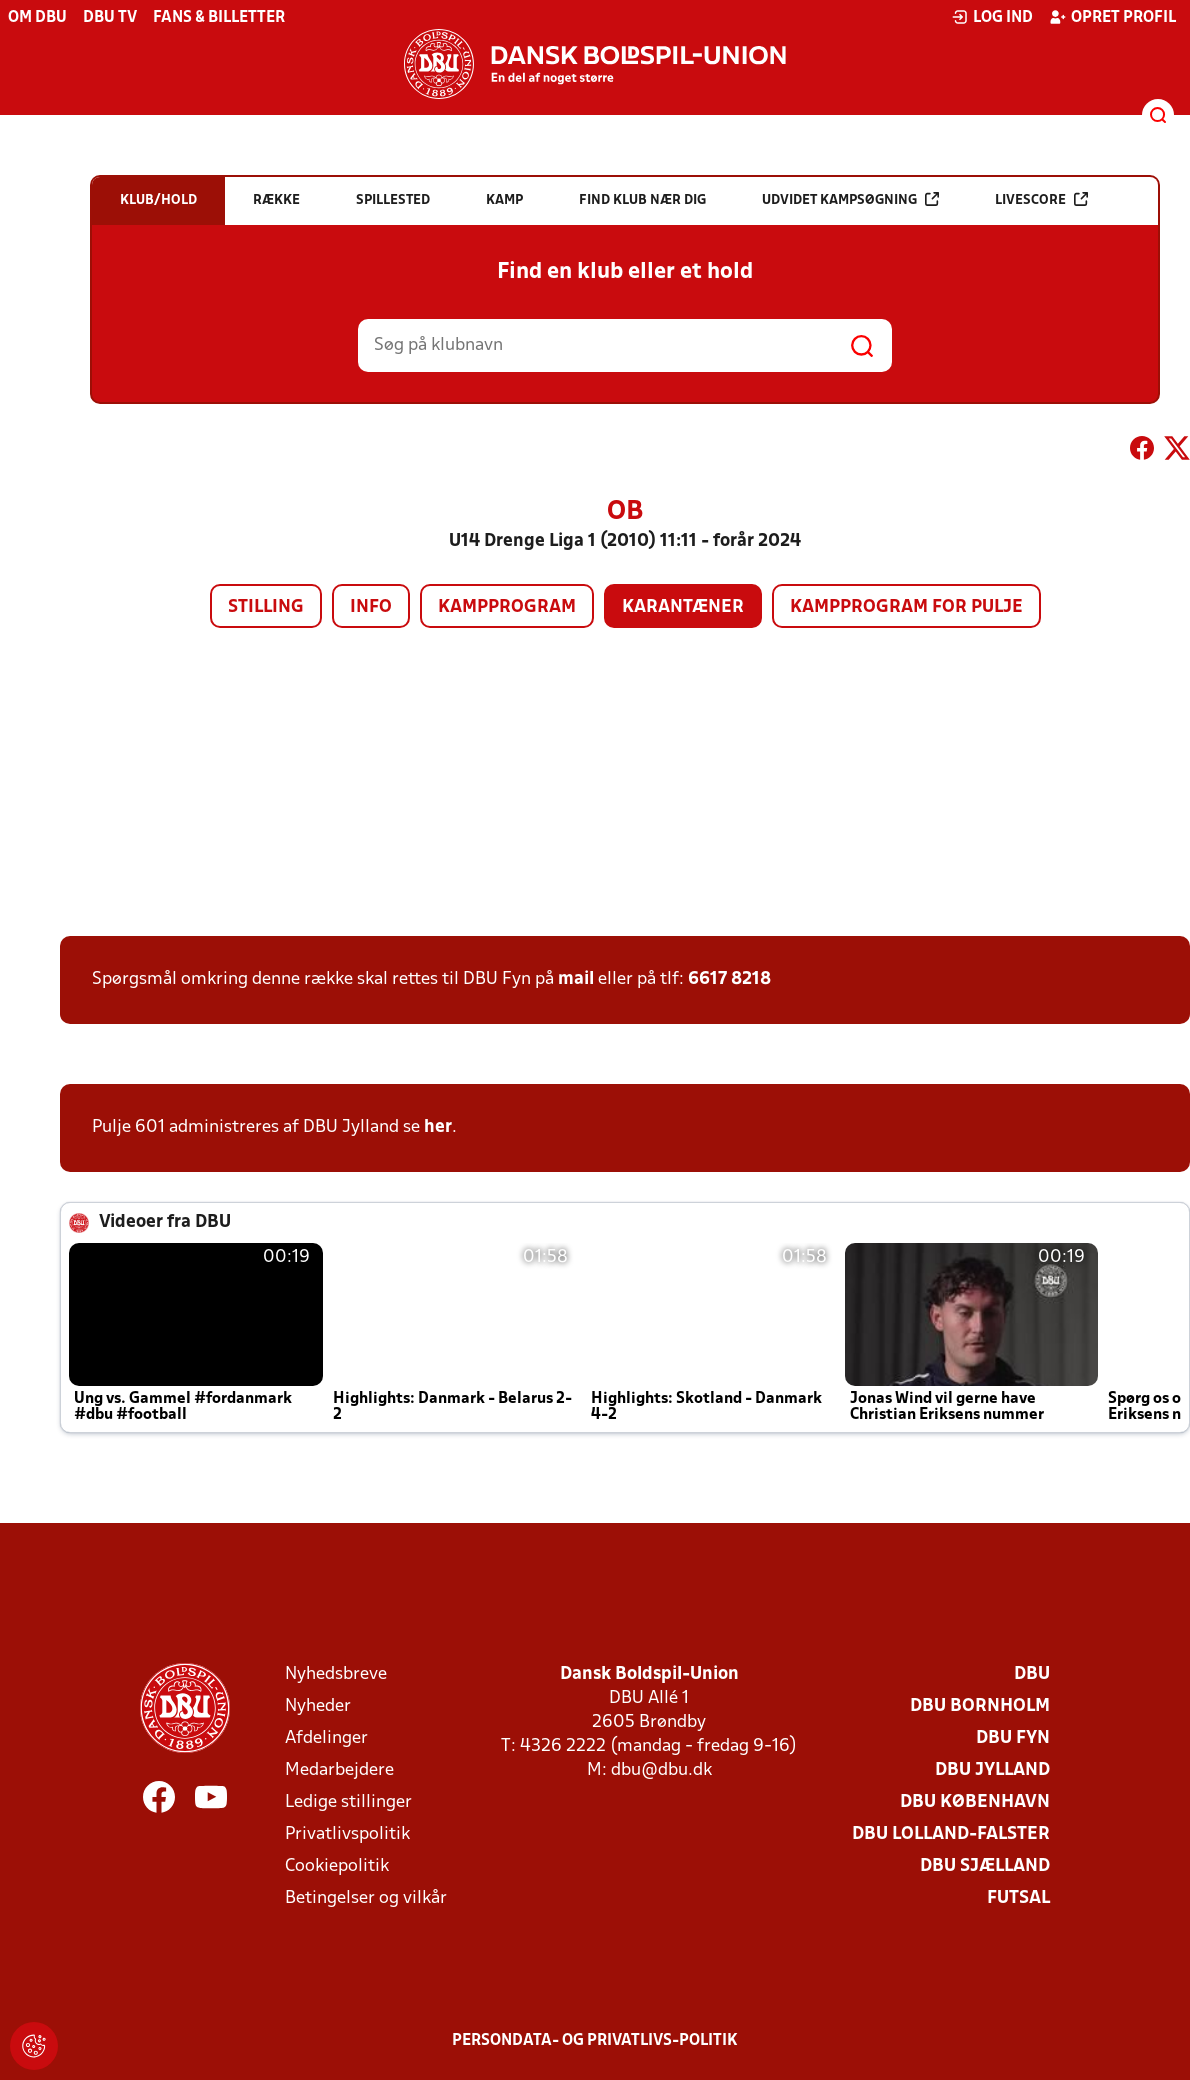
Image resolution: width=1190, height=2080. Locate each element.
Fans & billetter (219, 18)
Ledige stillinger (348, 1802)
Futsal (1018, 1898)
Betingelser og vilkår (366, 1898)
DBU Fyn (1013, 1738)
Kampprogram (507, 607)
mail (576, 979)
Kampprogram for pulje (906, 607)
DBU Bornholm (980, 1706)
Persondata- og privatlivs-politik (595, 2041)
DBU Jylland (992, 1770)
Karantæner (683, 607)
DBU (1032, 1674)
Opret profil (1112, 17)
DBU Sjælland (985, 1866)
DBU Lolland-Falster (951, 1834)
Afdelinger (326, 1738)
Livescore (1041, 199)
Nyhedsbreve (336, 1674)
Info (371, 607)
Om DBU (37, 18)
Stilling (266, 607)
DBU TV (110, 18)
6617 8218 (729, 979)
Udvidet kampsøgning (850, 199)
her (438, 1127)
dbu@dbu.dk (661, 1770)
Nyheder (318, 1706)
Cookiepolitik (337, 1866)
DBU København (975, 1802)
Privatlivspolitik (347, 1834)
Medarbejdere (339, 1770)
